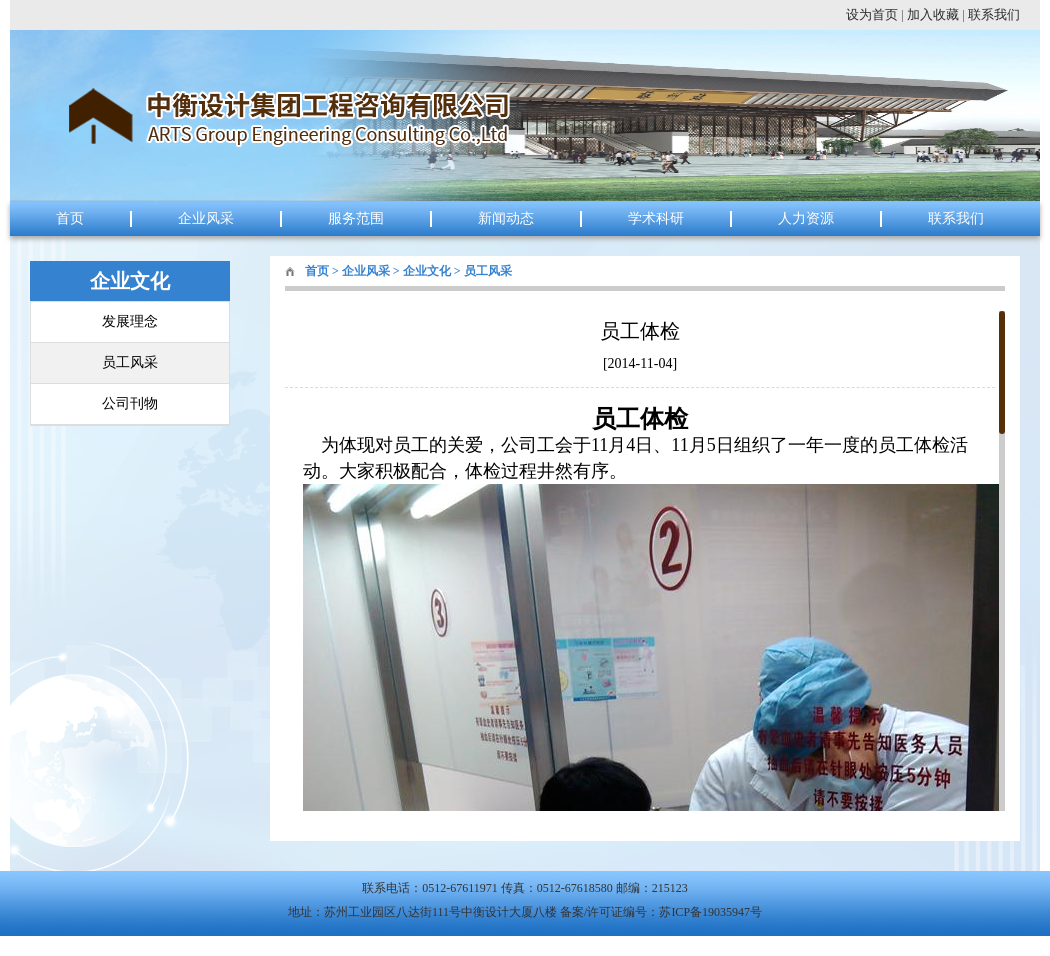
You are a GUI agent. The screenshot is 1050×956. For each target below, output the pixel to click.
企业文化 (427, 271)
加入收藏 (933, 14)
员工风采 (130, 362)
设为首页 (872, 14)
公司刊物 (130, 403)
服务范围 (356, 218)
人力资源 (806, 218)
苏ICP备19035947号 (710, 912)
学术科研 (656, 218)
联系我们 (994, 14)
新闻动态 (506, 218)
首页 (70, 218)
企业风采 (206, 218)
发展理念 (130, 321)
